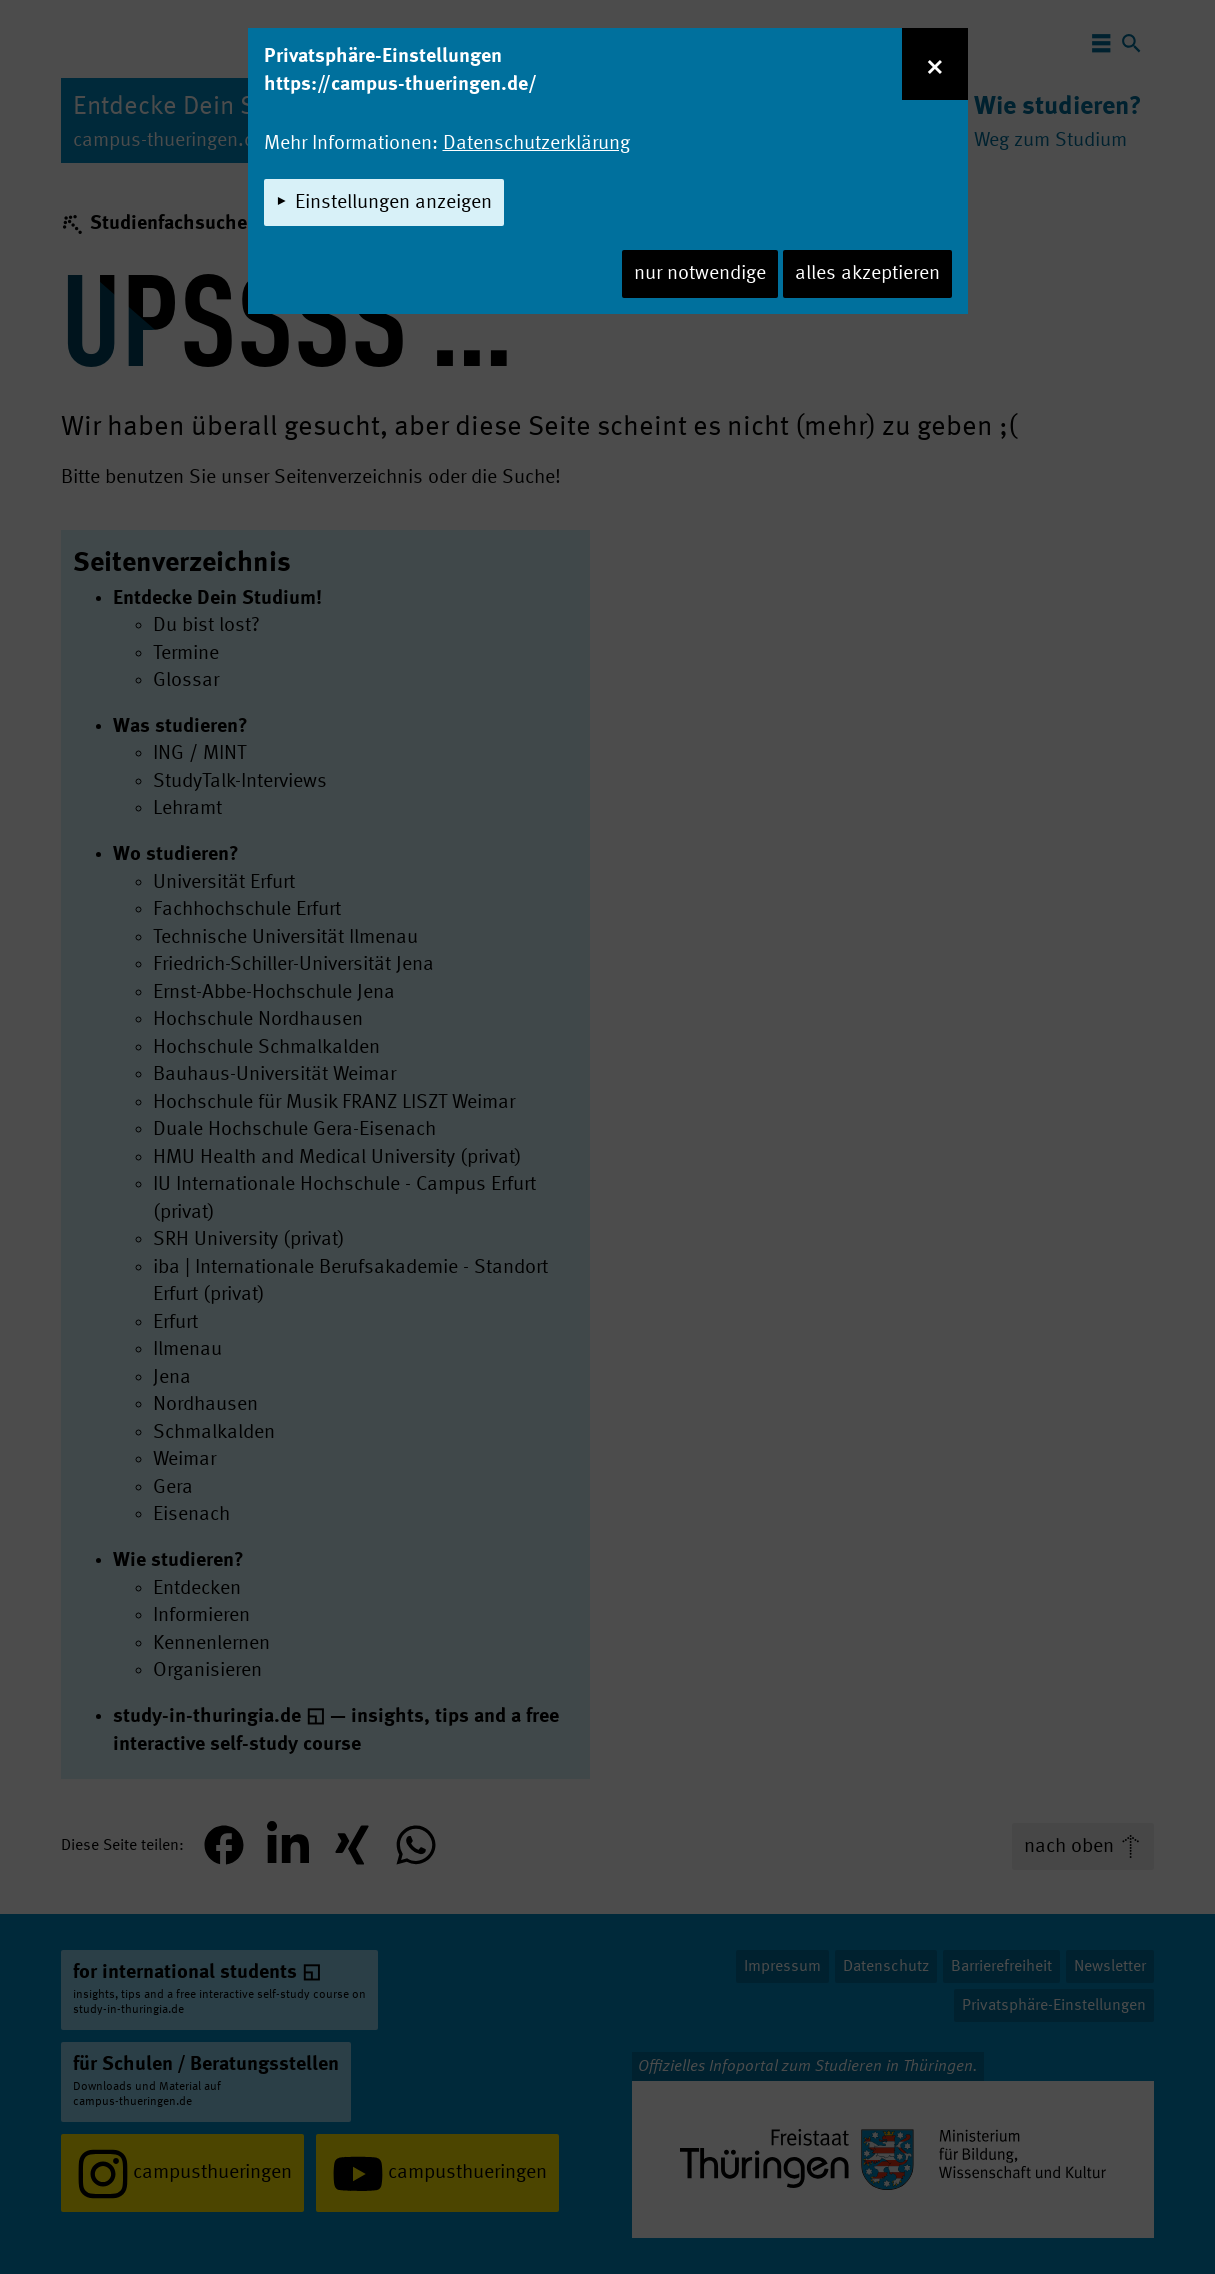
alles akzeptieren (867, 274)
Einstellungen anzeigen (393, 203)
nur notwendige (700, 274)
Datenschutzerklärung (536, 144)
